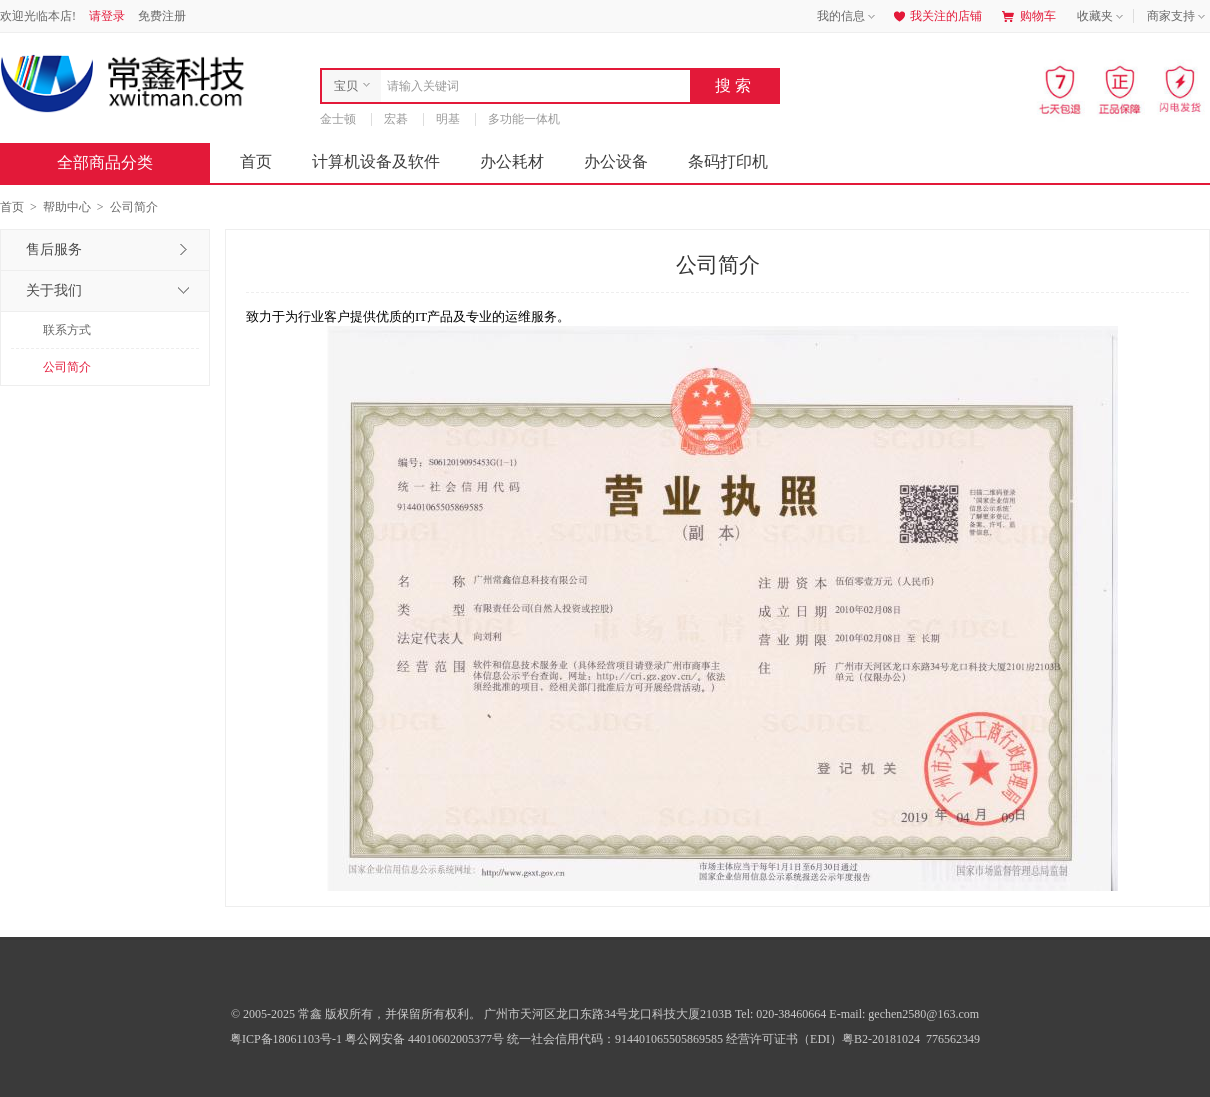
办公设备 (616, 161)
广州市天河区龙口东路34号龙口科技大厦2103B (609, 1014)
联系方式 (67, 330)
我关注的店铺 (936, 16)
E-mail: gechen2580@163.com (904, 1014)
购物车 (1029, 16)
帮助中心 (67, 207)
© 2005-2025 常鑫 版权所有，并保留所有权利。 (356, 1014)
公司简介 (67, 367)
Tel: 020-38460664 (782, 1014)
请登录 (107, 16)
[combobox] (530, 86)
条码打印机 (728, 161)
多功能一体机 (524, 119)
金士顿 (338, 119)
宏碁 (396, 119)
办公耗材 (512, 161)
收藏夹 (1102, 17)
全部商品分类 (121, 162)
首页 (256, 161)
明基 (448, 119)
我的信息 (848, 17)
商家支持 (1178, 17)
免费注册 (162, 16)
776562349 (951, 1039)
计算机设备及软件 (376, 161)
